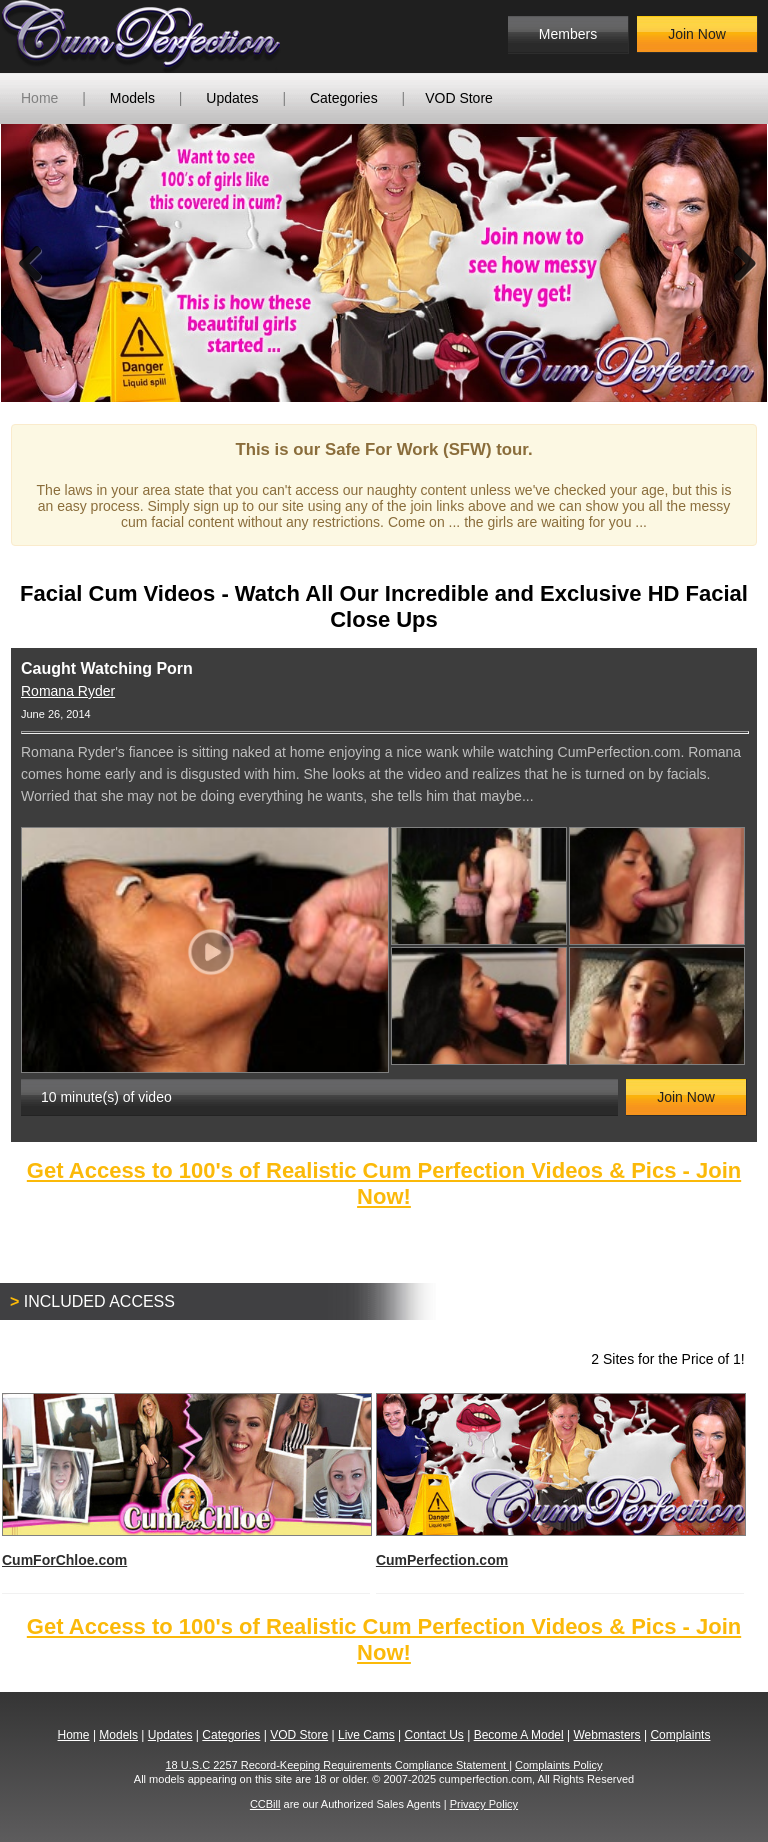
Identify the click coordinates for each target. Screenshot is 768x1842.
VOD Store (459, 98)
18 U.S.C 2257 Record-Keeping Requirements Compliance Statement (338, 1765)
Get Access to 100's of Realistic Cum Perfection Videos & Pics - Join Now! (384, 1183)
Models (132, 98)
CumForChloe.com (186, 1480)
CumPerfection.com (560, 1480)
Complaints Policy (558, 1765)
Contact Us (433, 1735)
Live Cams (366, 1735)
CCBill (265, 1804)
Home (39, 98)
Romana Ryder (68, 691)
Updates (232, 98)
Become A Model (519, 1735)
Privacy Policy (484, 1804)
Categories (344, 98)
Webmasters (606, 1735)
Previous (31, 263)
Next (737, 263)
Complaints (680, 1735)
